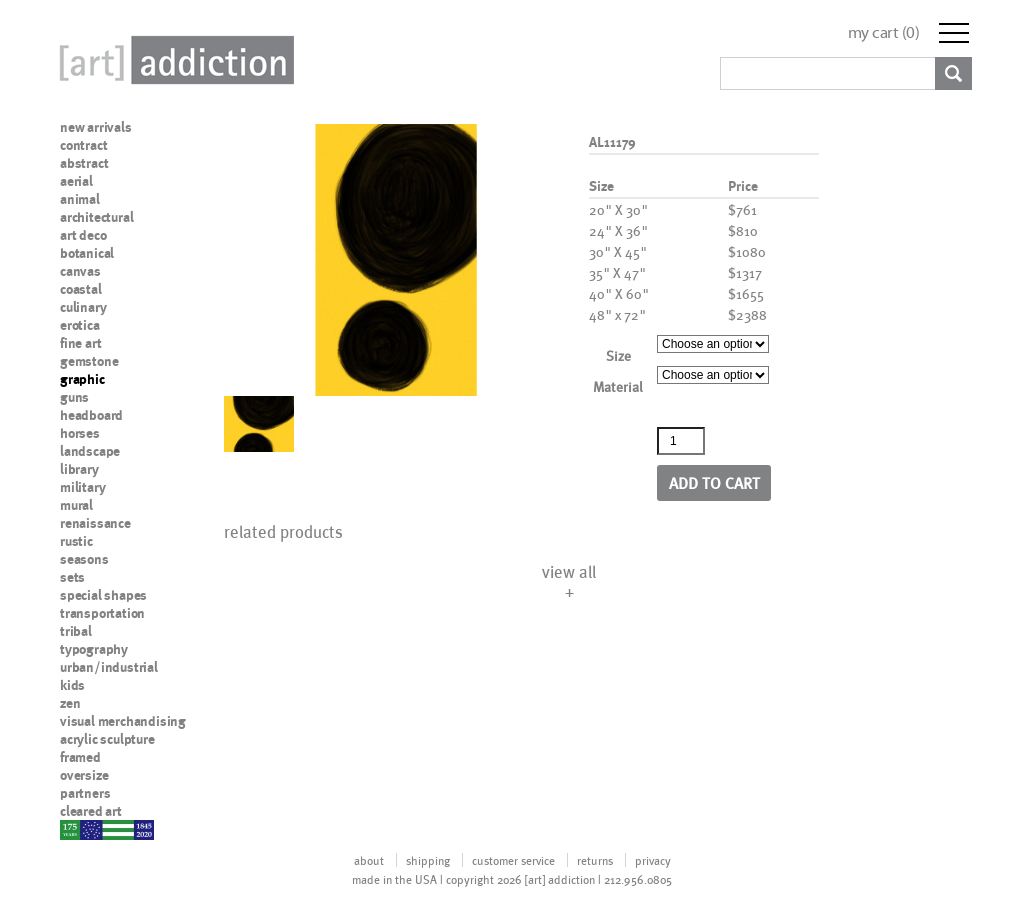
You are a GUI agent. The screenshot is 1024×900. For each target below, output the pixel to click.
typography (94, 649)
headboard (91, 415)
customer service (513, 860)
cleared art (91, 811)
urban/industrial (109, 667)
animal (80, 199)
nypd (75, 829)
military (82, 487)
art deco (83, 235)
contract (83, 145)
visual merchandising (123, 721)
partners (85, 793)
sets (72, 577)
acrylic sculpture (107, 739)
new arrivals (96, 127)
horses (80, 433)
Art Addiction (173, 60)
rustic (76, 541)
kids (72, 685)
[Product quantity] (681, 441)
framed (80, 757)
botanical (87, 253)
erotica (80, 325)
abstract (84, 163)
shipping (428, 860)
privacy (653, 860)
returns (595, 860)
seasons (84, 559)
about (369, 860)
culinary (83, 307)
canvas (80, 271)
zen (70, 703)
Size (618, 355)
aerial (76, 181)
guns (74, 397)
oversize (84, 775)
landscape (90, 451)
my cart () (884, 32)
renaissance (95, 523)
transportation (102, 613)
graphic (82, 379)
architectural (96, 217)
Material (618, 386)
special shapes (103, 595)
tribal (76, 631)
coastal (81, 289)
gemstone (89, 361)
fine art (80, 343)
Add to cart (714, 482)
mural (76, 505)
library (79, 469)
